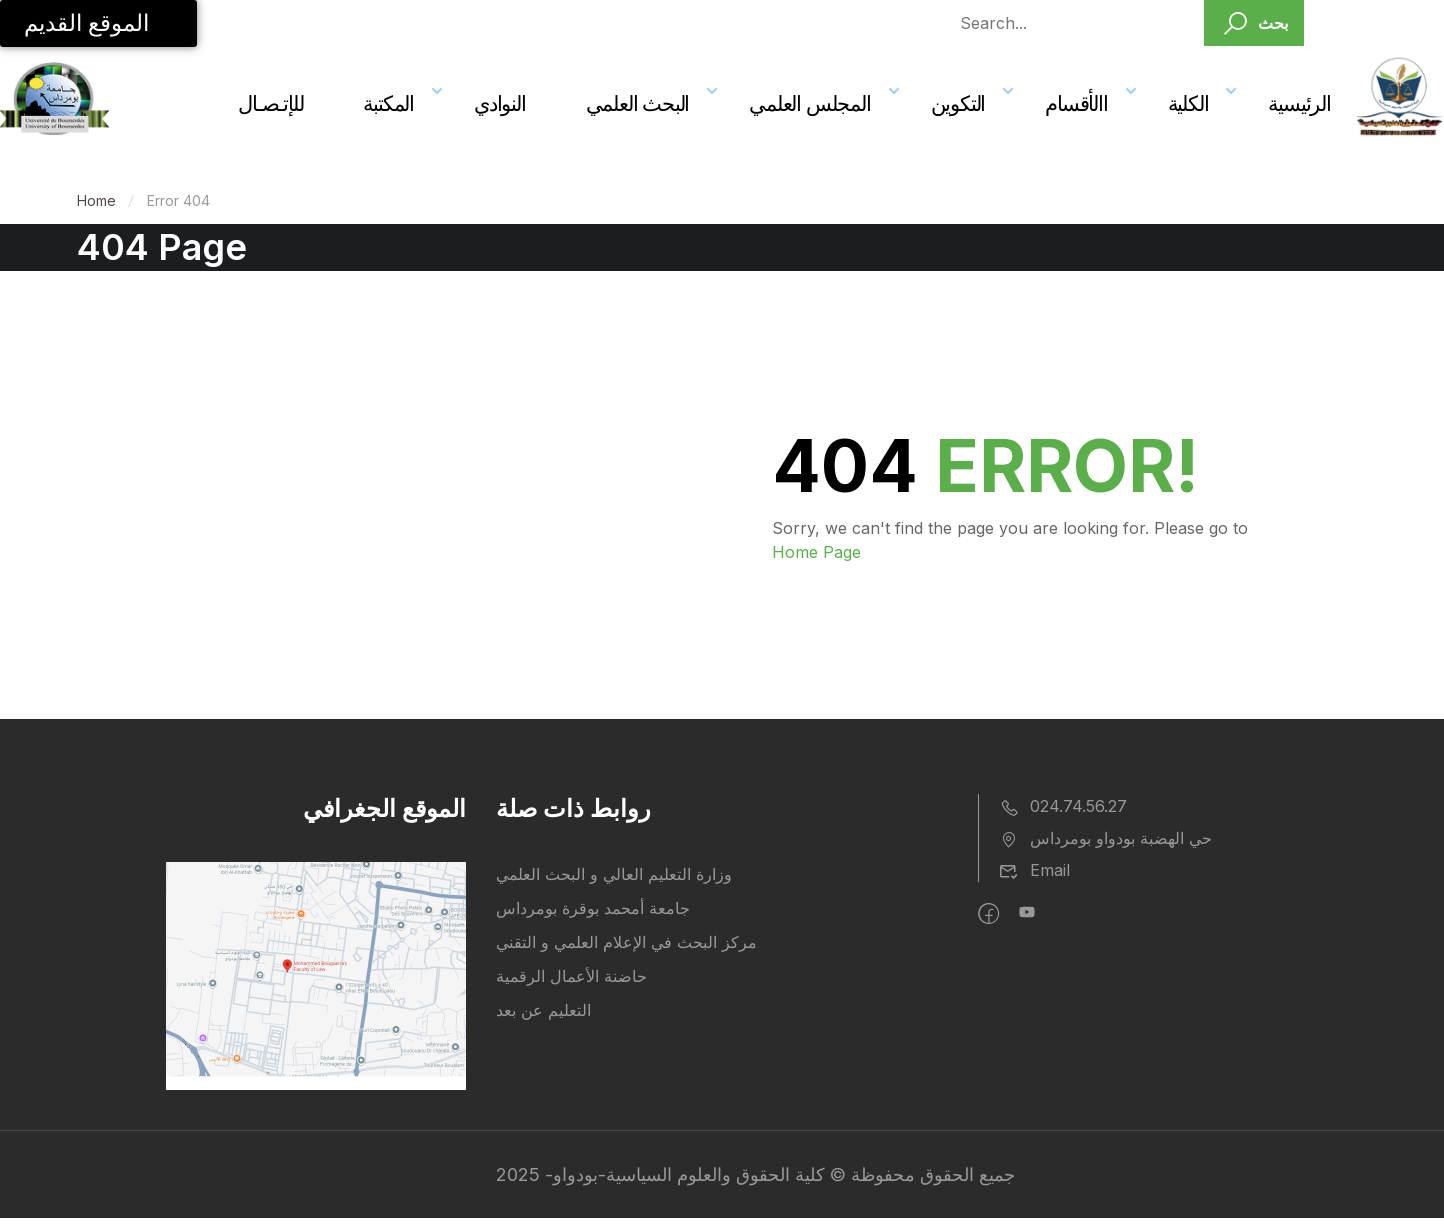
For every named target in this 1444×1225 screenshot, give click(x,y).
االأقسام (1076, 103)
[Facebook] (988, 914)
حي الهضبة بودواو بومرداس (1105, 838)
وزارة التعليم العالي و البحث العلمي (614, 874)
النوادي (500, 103)
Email (1034, 870)
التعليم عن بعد (543, 1010)
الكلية (1188, 103)
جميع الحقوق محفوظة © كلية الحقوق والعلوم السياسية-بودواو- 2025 (755, 1174)
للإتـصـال (270, 103)
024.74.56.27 (1063, 806)
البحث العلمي (638, 103)
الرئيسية (1299, 103)
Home (96, 200)
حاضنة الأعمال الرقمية (571, 976)
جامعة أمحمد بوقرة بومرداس (593, 908)
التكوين (958, 103)
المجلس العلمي (809, 103)
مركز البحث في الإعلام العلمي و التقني (626, 942)
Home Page (816, 552)
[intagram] (1027, 914)
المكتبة (388, 103)
